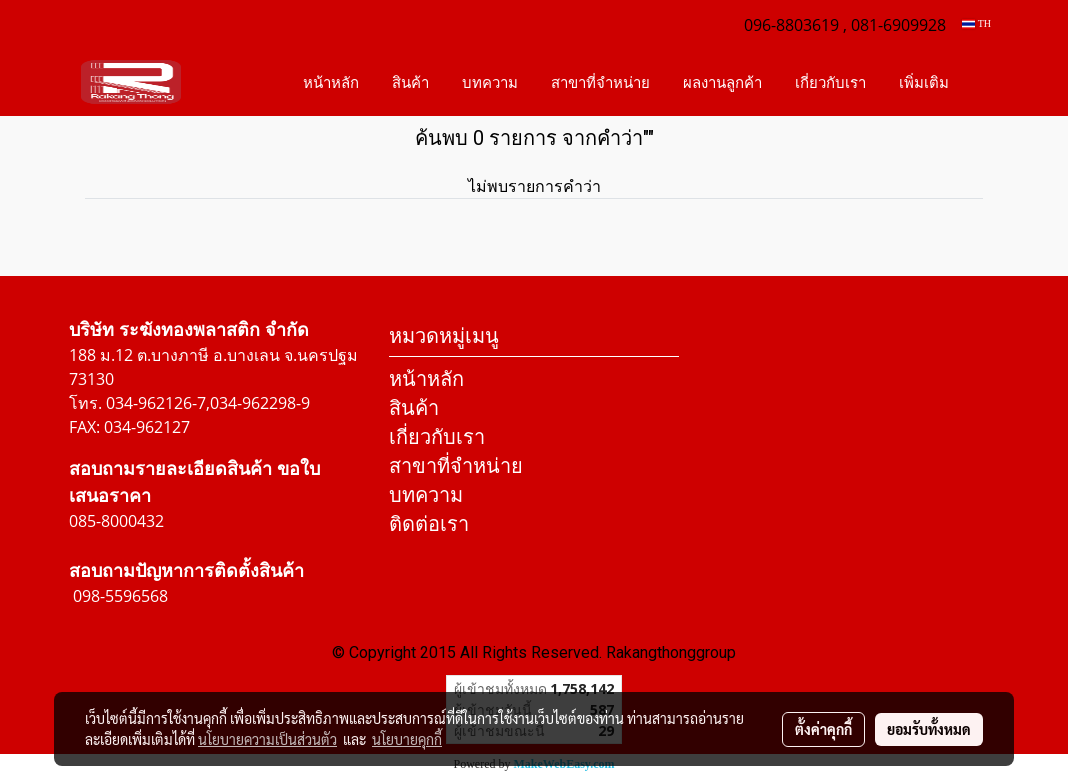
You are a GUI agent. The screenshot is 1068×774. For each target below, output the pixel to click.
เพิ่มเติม (924, 82)
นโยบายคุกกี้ (407, 739)
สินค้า (410, 82)
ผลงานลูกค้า (722, 82)
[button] (983, 82)
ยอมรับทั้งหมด (929, 729)
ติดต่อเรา (429, 523)
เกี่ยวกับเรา (830, 82)
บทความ (490, 82)
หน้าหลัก (331, 82)
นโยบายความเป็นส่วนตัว (267, 739)
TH (976, 23)
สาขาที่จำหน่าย (600, 82)
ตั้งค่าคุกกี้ (823, 729)
